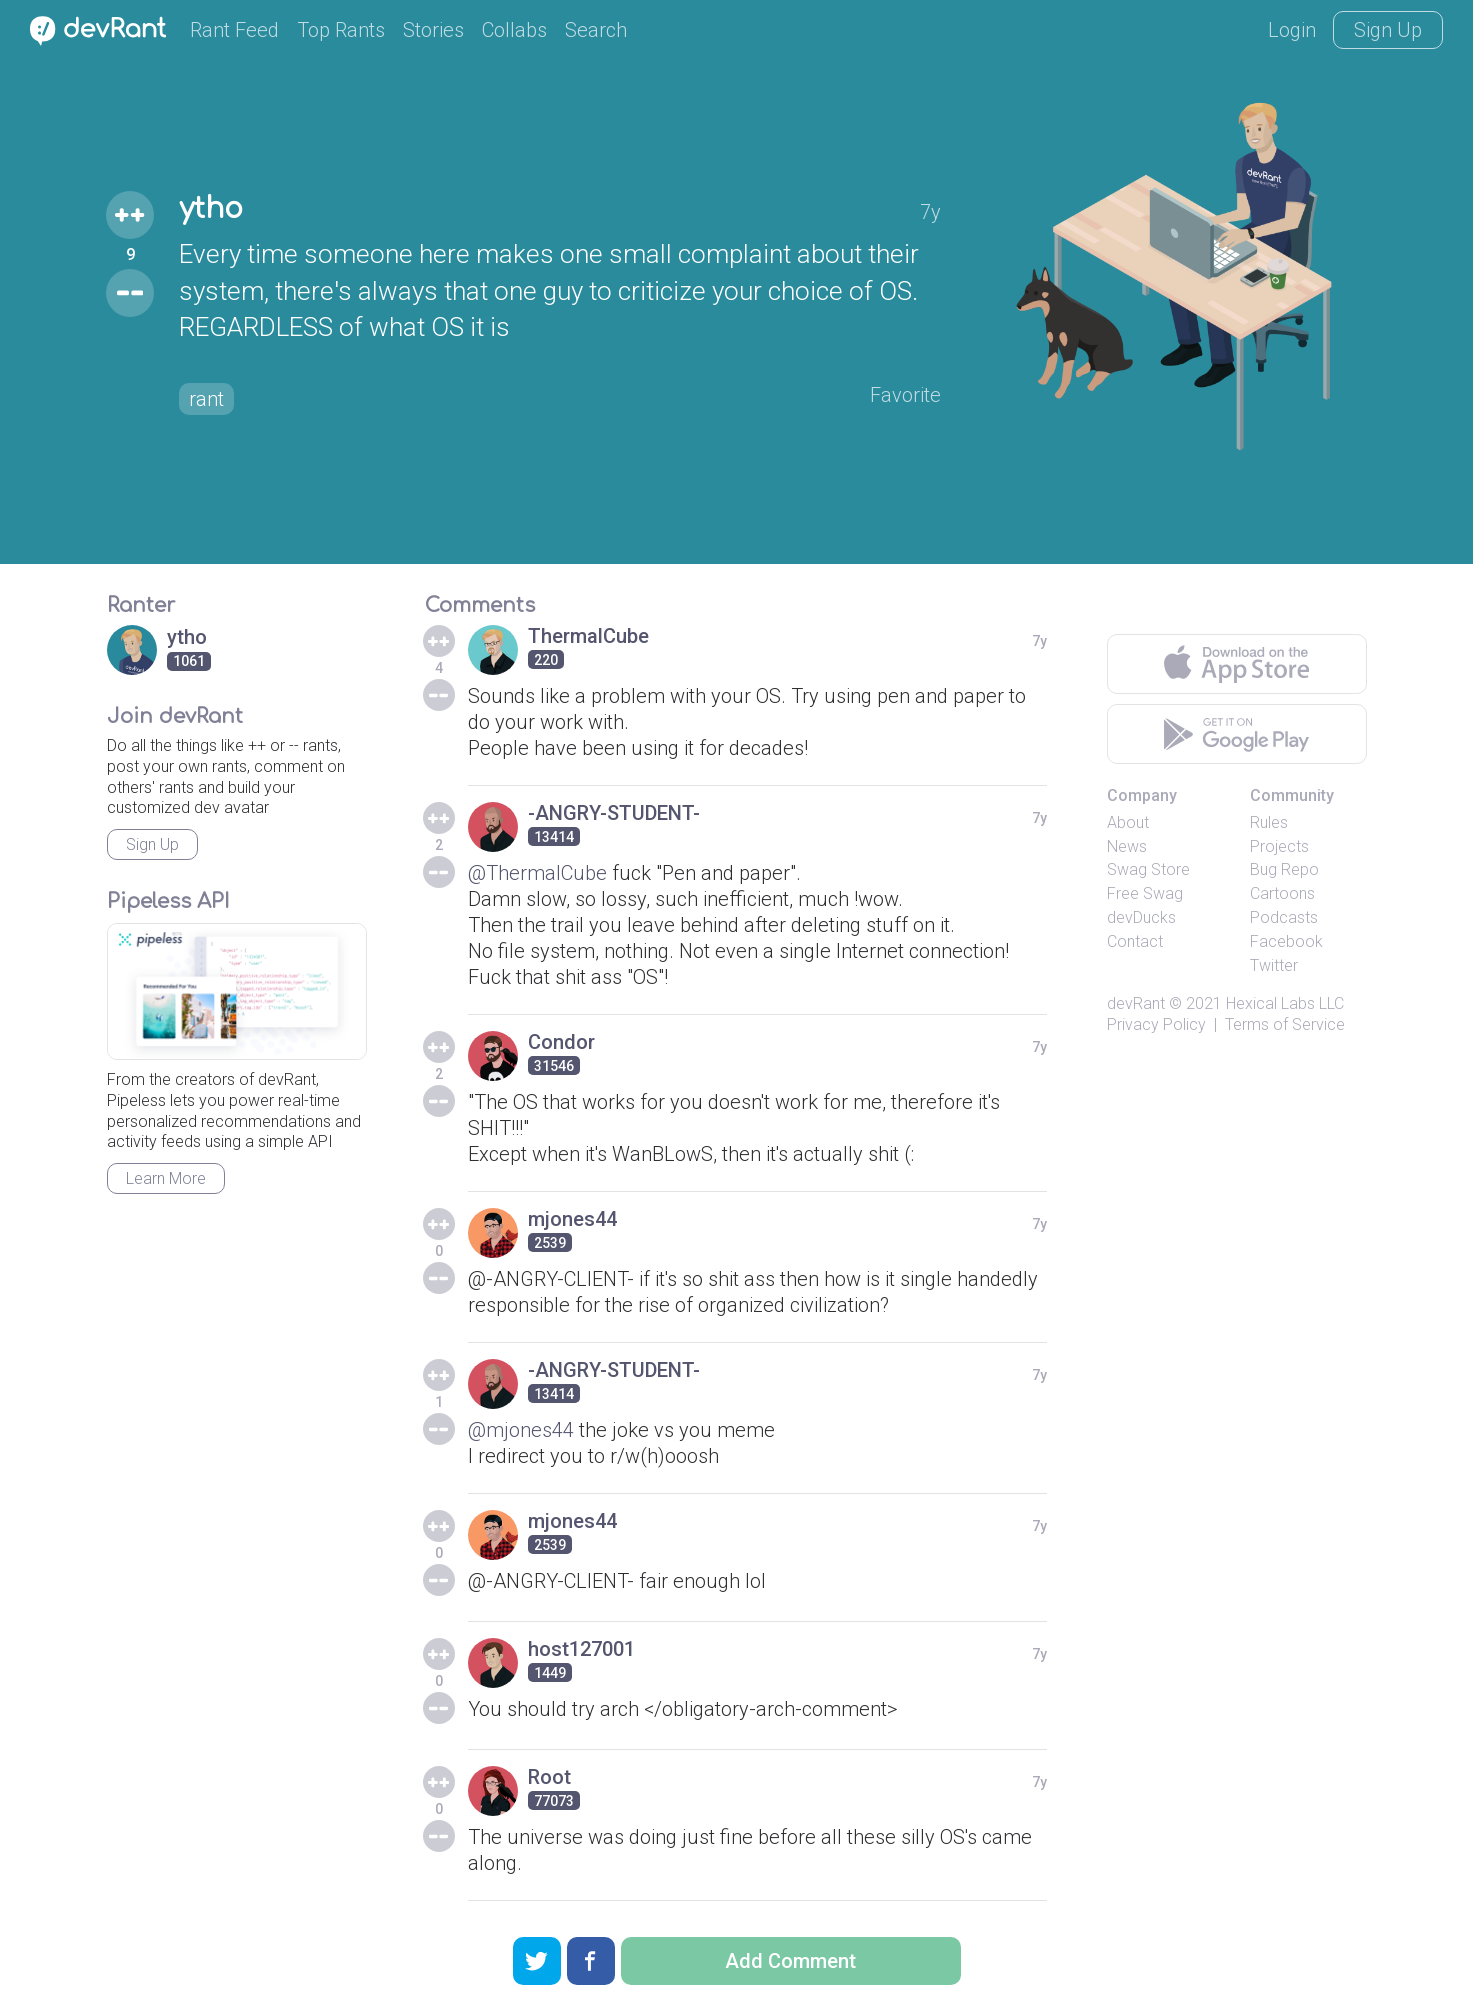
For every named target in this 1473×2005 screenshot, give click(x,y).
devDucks (1141, 917)
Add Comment (790, 1961)
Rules (1269, 822)
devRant (1136, 1003)
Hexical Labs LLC (1285, 1003)
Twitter (1274, 965)
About (1128, 822)
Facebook (1286, 941)
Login (1292, 30)
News (1127, 846)
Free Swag (1145, 893)
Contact (1135, 941)
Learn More (166, 1178)
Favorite (905, 395)
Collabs (514, 30)
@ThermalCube (537, 873)
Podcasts (1284, 917)
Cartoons (1282, 893)
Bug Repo (1284, 869)
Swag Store (1148, 869)
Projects (1279, 846)
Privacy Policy (1156, 1024)
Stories (433, 30)
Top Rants (341, 30)
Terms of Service (1285, 1024)
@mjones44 (521, 1430)
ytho (211, 209)
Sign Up (1388, 30)
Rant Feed (234, 30)
